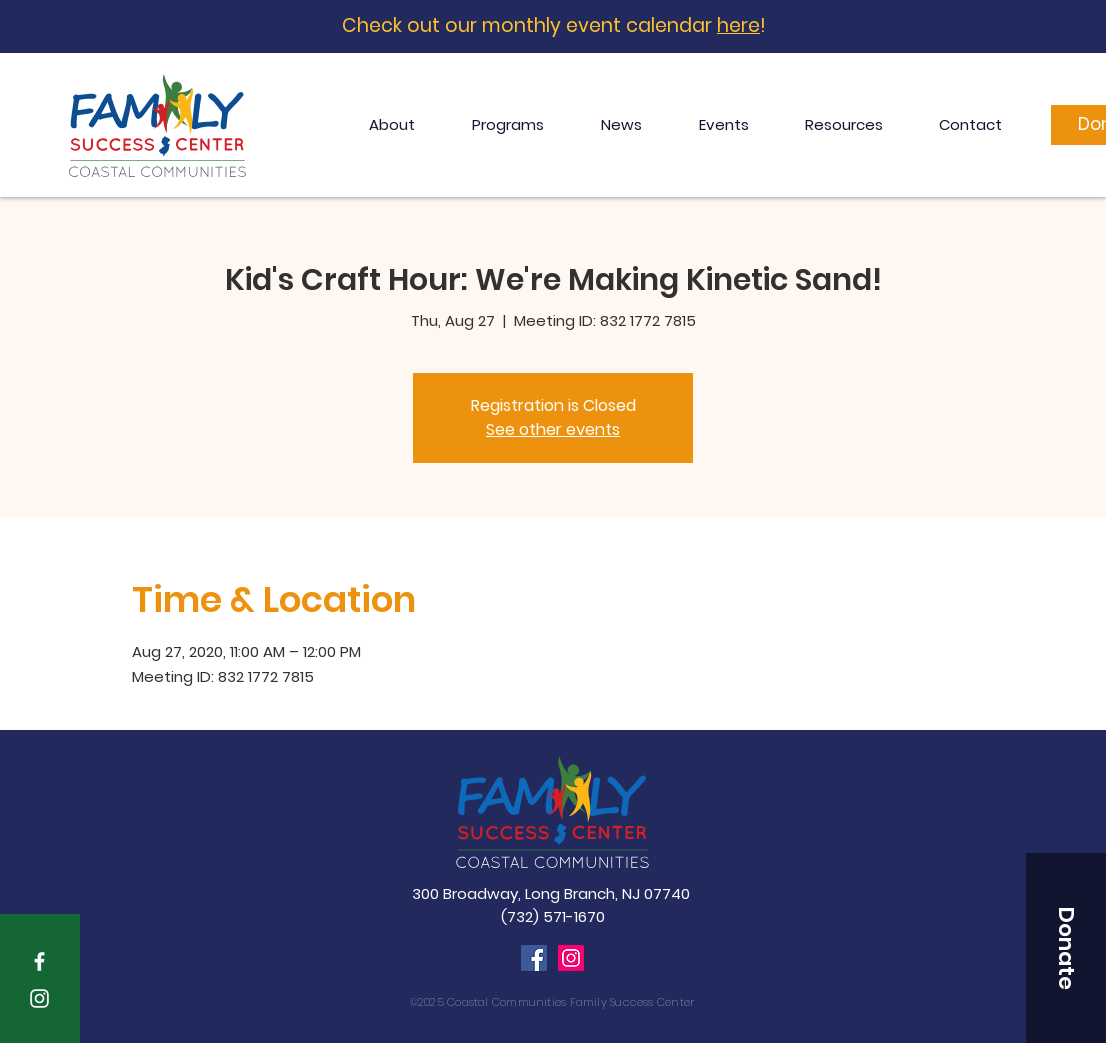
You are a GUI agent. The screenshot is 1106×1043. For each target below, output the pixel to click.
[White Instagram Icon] (39, 998)
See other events (553, 429)
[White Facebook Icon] (39, 961)
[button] (1066, 948)
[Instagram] (571, 958)
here (738, 25)
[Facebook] (534, 958)
